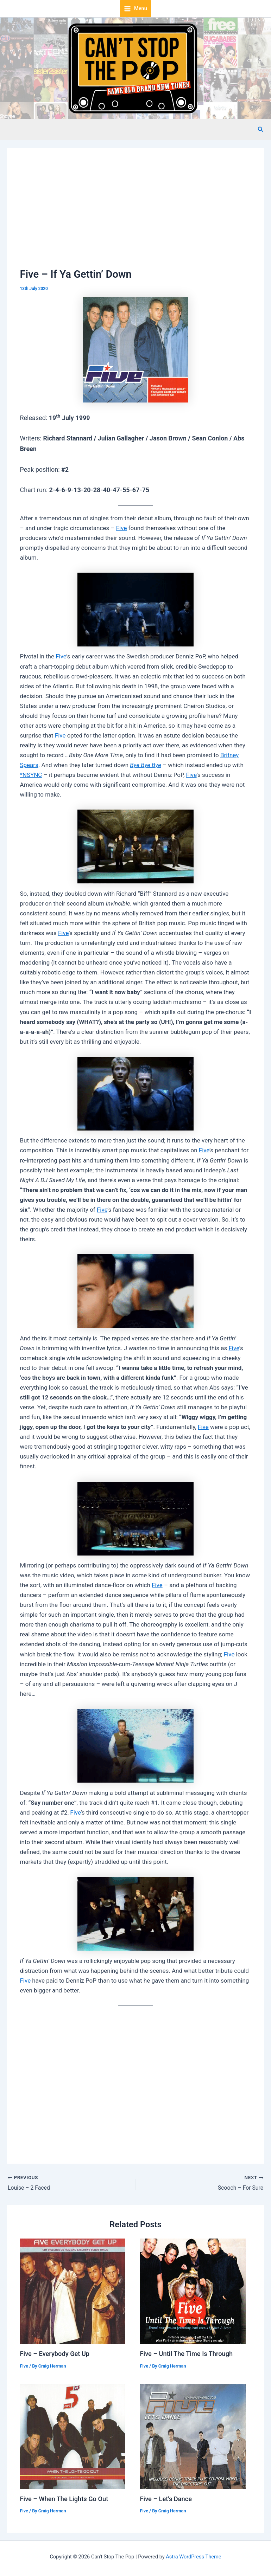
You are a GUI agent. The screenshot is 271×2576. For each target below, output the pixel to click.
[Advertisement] (135, 214)
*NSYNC (31, 774)
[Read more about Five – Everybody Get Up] (72, 2291)
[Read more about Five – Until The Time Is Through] (193, 2291)
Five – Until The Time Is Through (186, 2353)
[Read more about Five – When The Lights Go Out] (72, 2436)
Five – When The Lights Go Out (64, 2499)
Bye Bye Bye (145, 764)
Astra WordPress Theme (193, 2557)
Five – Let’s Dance (166, 2499)
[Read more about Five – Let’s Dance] (193, 2436)
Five (121, 528)
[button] (261, 129)
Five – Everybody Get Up (54, 2353)
